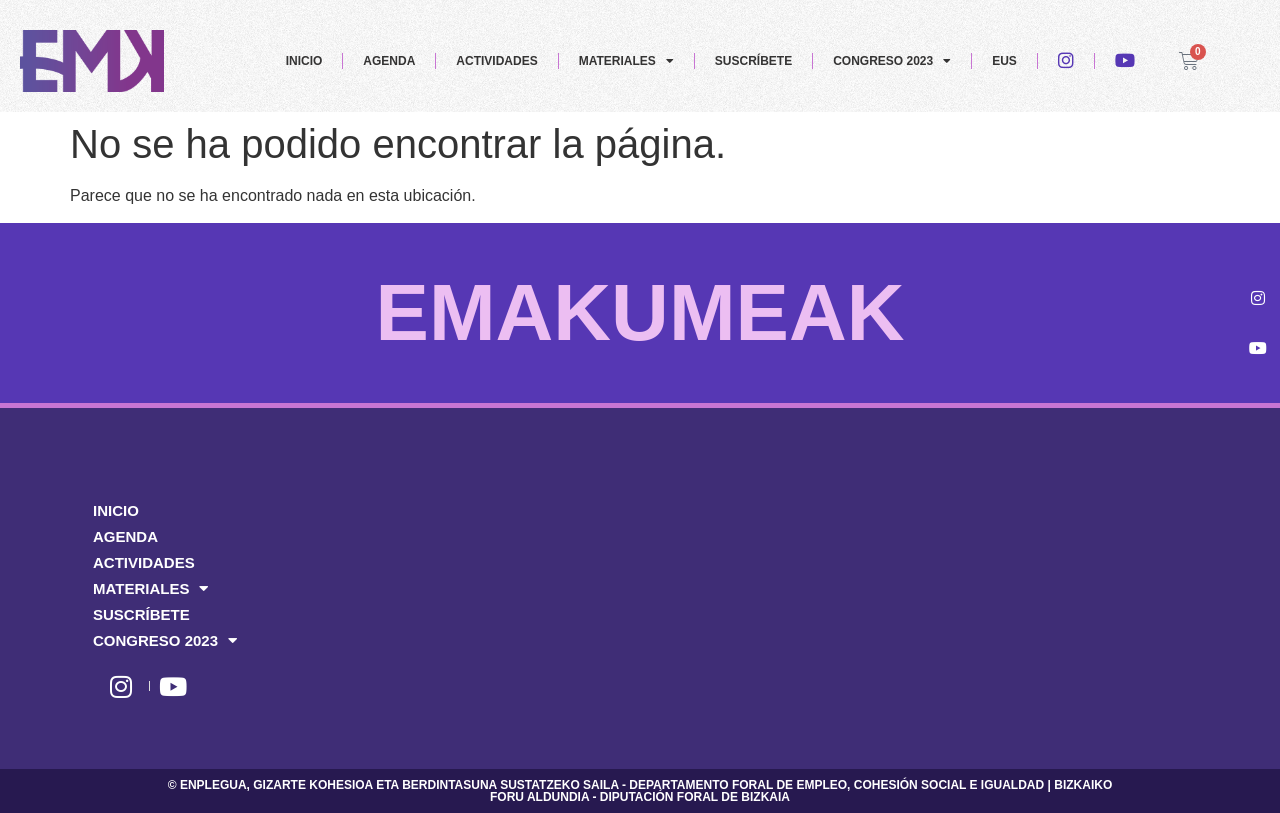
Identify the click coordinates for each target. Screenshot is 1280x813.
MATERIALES (626, 61)
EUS (1004, 61)
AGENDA (389, 61)
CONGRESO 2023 (892, 61)
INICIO (304, 61)
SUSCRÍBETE (753, 61)
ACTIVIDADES (496, 61)
